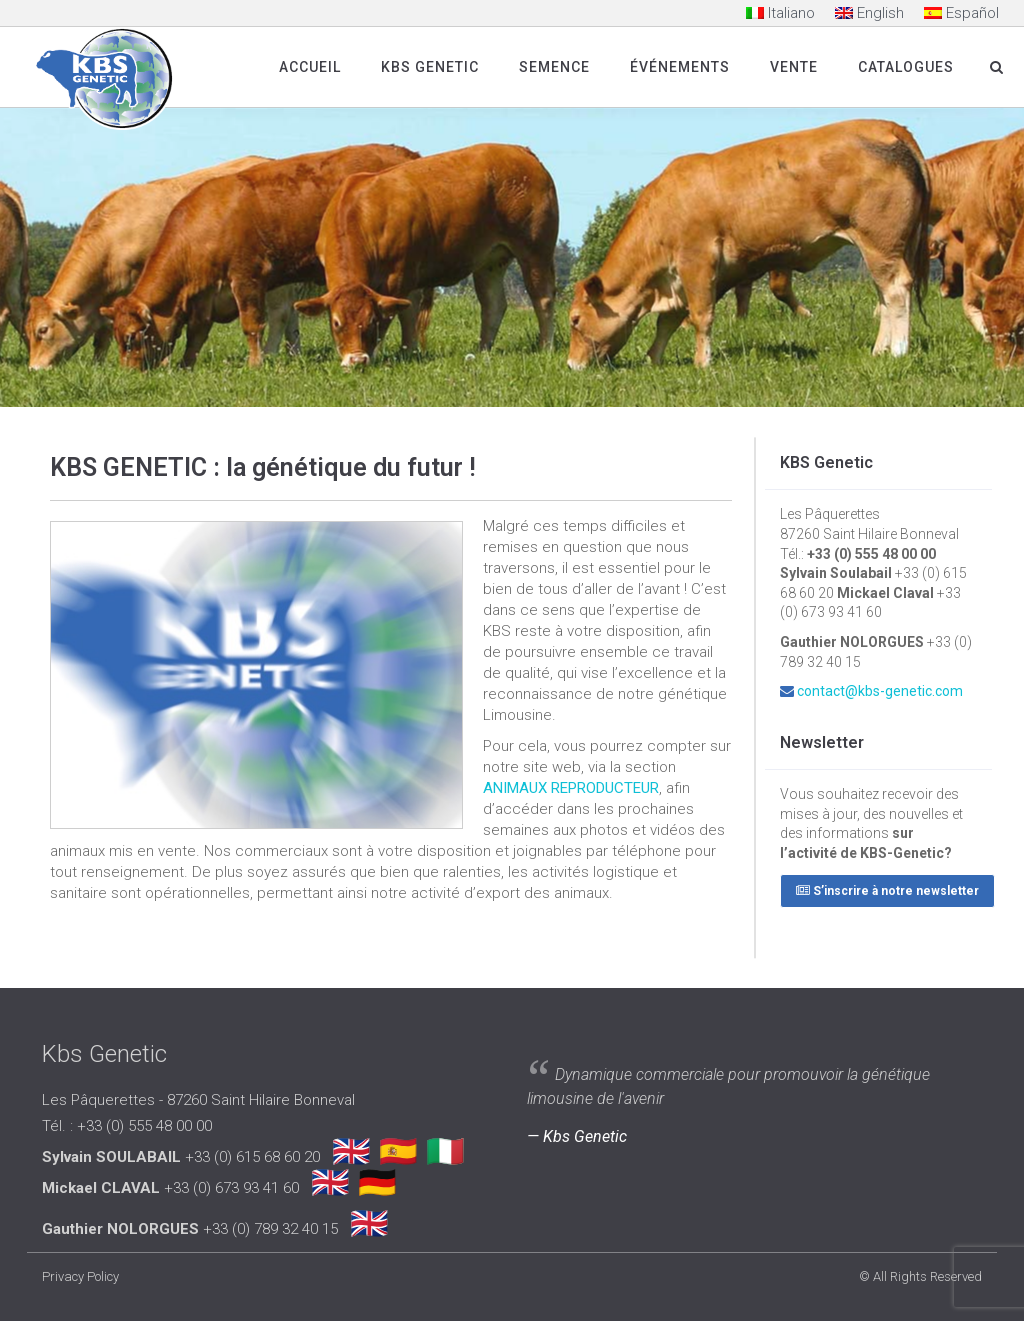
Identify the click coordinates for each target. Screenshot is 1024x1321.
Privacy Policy (80, 1276)
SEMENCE (554, 67)
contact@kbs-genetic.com (880, 691)
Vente (794, 67)
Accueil (310, 67)
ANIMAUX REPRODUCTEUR (571, 788)
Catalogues (906, 67)
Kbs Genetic (430, 67)
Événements (680, 67)
